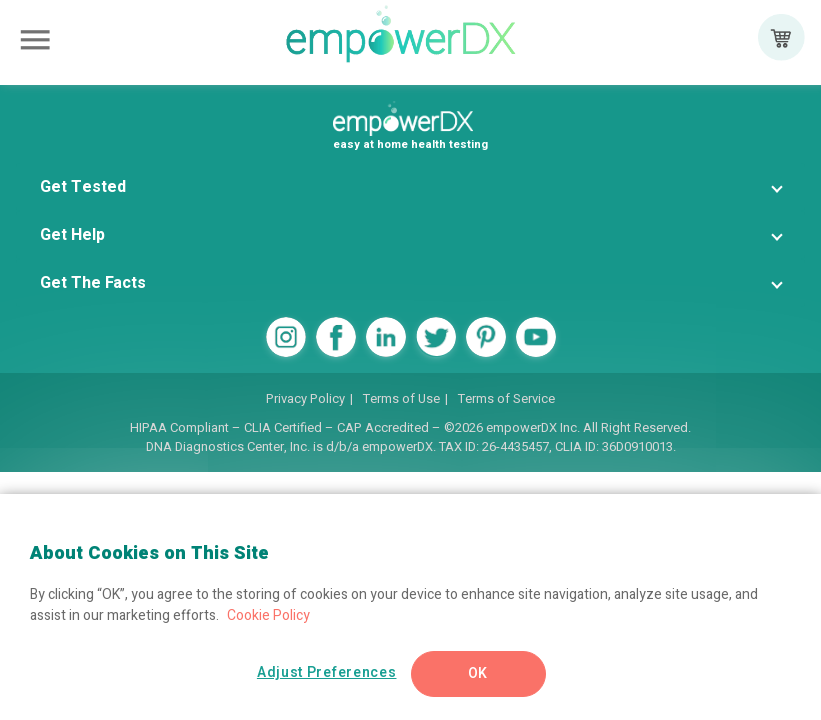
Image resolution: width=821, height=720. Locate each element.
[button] (410, 187)
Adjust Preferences (327, 672)
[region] (410, 607)
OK (478, 673)
